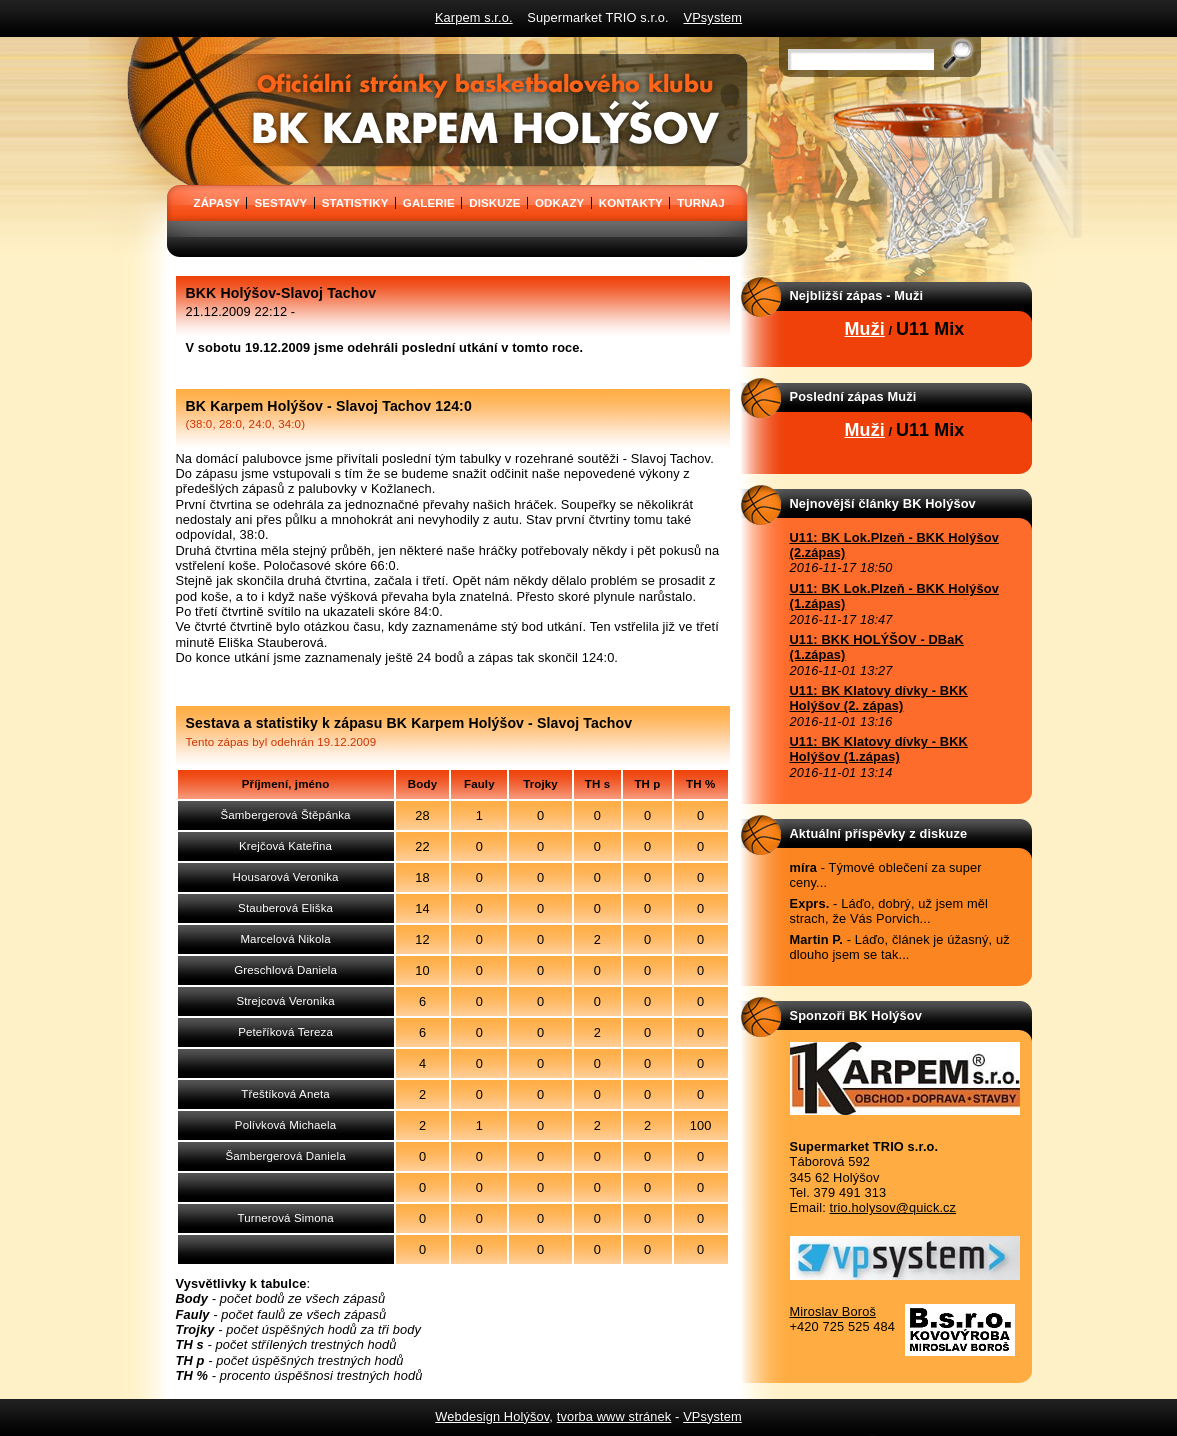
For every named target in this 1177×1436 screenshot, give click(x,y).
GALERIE (429, 203)
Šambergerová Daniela (285, 1156)
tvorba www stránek (614, 1416)
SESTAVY (280, 203)
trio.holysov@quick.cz (893, 1207)
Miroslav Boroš (833, 1311)
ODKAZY (559, 203)
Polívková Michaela (286, 1125)
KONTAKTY (631, 203)
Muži (865, 329)
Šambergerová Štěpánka (286, 815)
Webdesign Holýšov (492, 1416)
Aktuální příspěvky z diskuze (879, 833)
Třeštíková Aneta (285, 1094)
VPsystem (713, 17)
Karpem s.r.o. (474, 17)
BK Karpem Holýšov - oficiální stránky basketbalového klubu (173, 44)
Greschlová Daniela (285, 970)
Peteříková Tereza (285, 1032)
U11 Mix (930, 329)
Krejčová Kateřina (285, 846)
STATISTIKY (355, 203)
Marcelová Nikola (285, 939)
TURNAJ (700, 203)
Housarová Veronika (286, 877)
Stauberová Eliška (285, 908)
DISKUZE (494, 203)
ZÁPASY (217, 203)
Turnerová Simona (285, 1218)
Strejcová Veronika (285, 1001)
